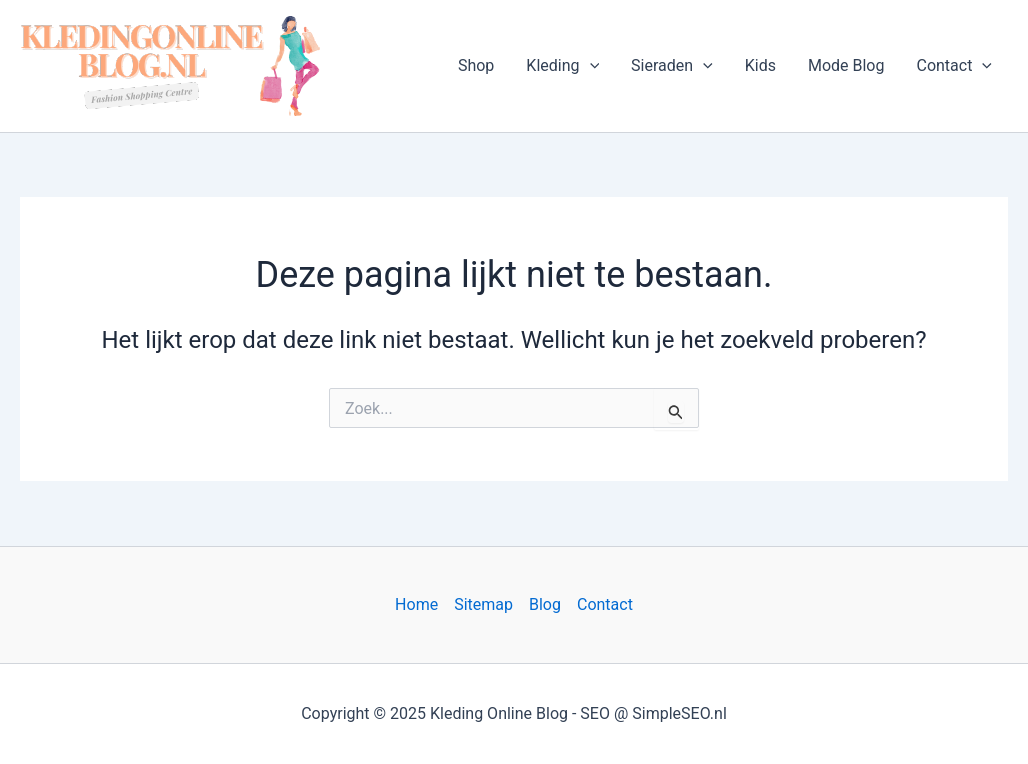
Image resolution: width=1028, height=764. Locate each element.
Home (416, 604)
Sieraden (672, 66)
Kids (760, 65)
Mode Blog (846, 65)
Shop (476, 65)
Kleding (562, 66)
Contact (954, 66)
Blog (545, 604)
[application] (590, 66)
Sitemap (483, 604)
